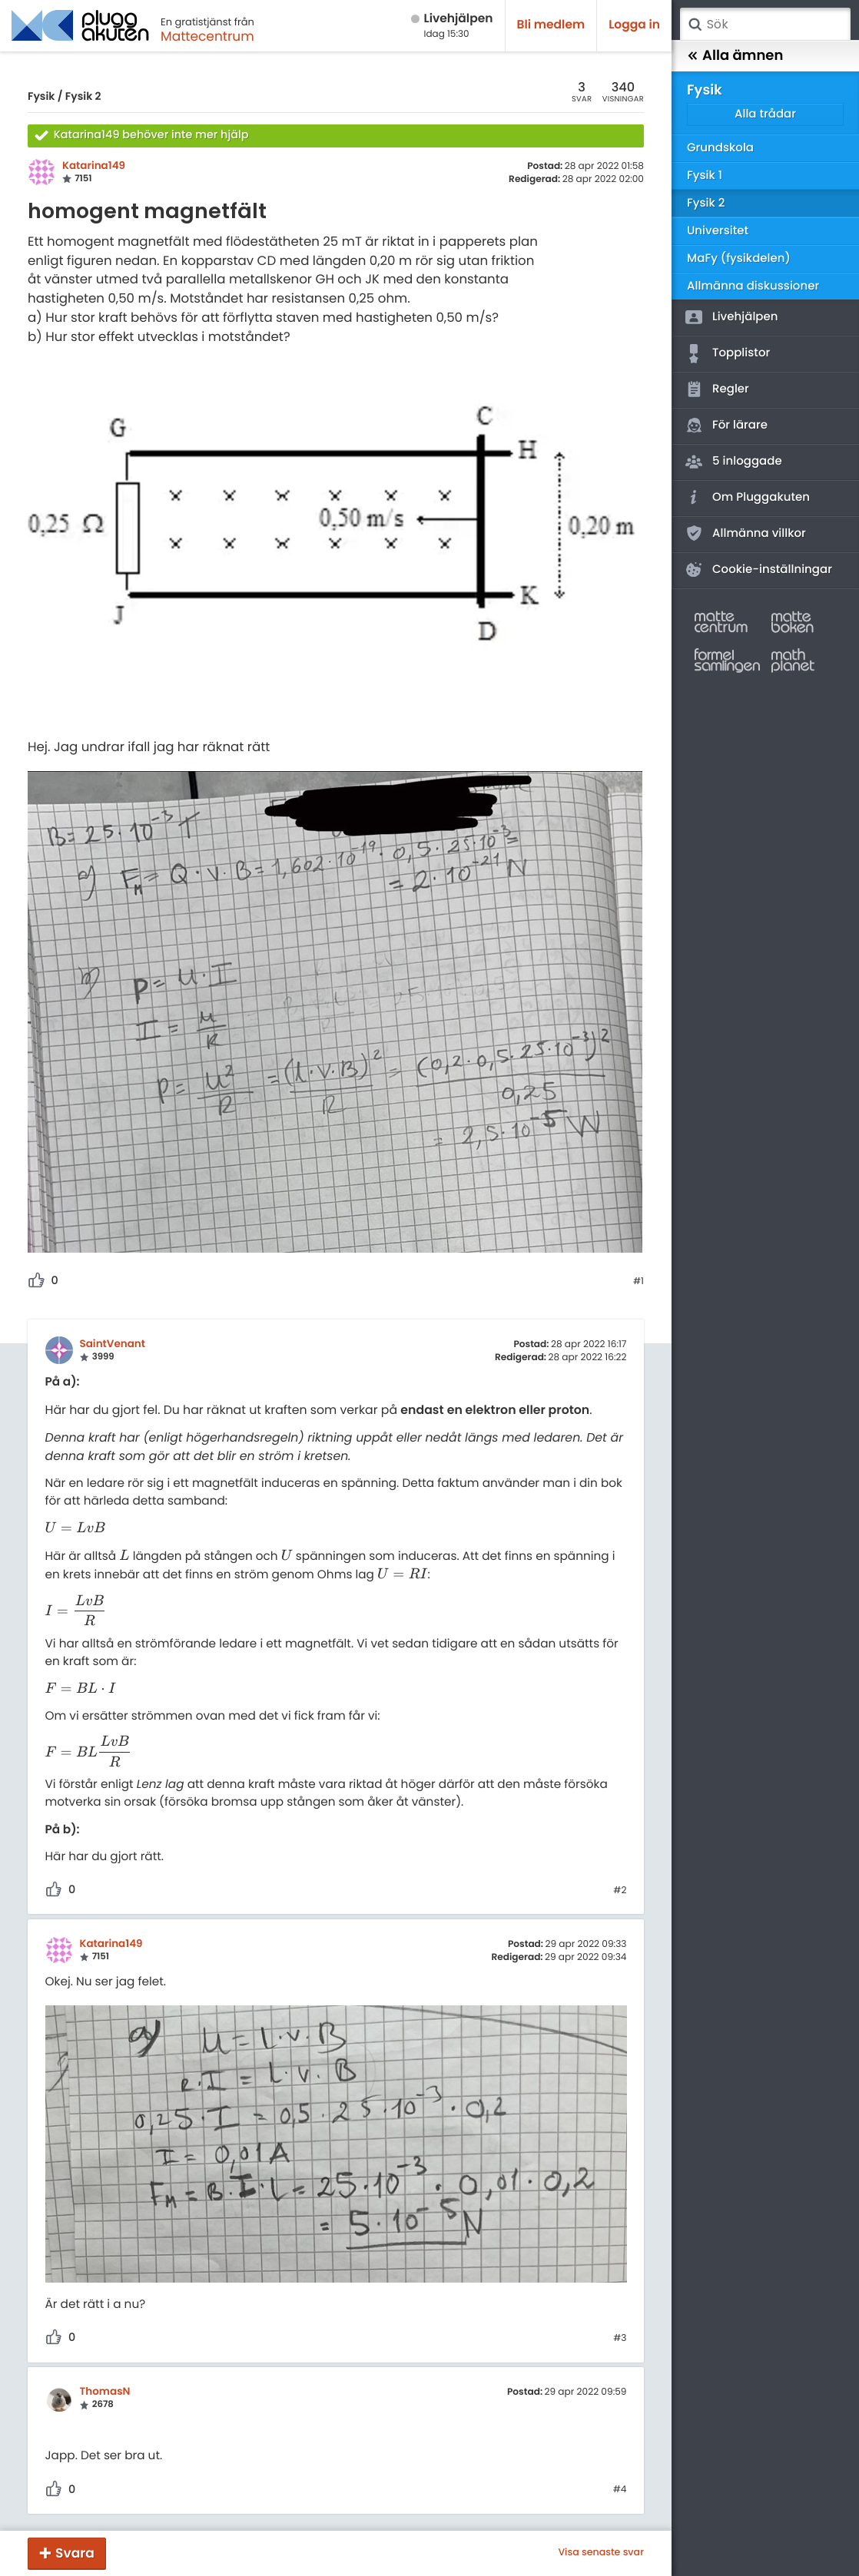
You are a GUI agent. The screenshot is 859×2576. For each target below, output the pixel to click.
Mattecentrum (207, 36)
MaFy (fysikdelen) (739, 258)
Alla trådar (765, 114)
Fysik (41, 96)
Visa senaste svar (601, 2553)
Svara (75, 2553)
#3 (619, 2339)
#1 (638, 1282)
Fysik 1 (704, 175)
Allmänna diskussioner (753, 286)
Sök (694, 24)
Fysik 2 (83, 96)
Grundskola (720, 148)
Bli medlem (551, 25)
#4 (620, 2490)
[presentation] (75, 1529)
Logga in (634, 25)
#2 (619, 1891)
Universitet (717, 231)
